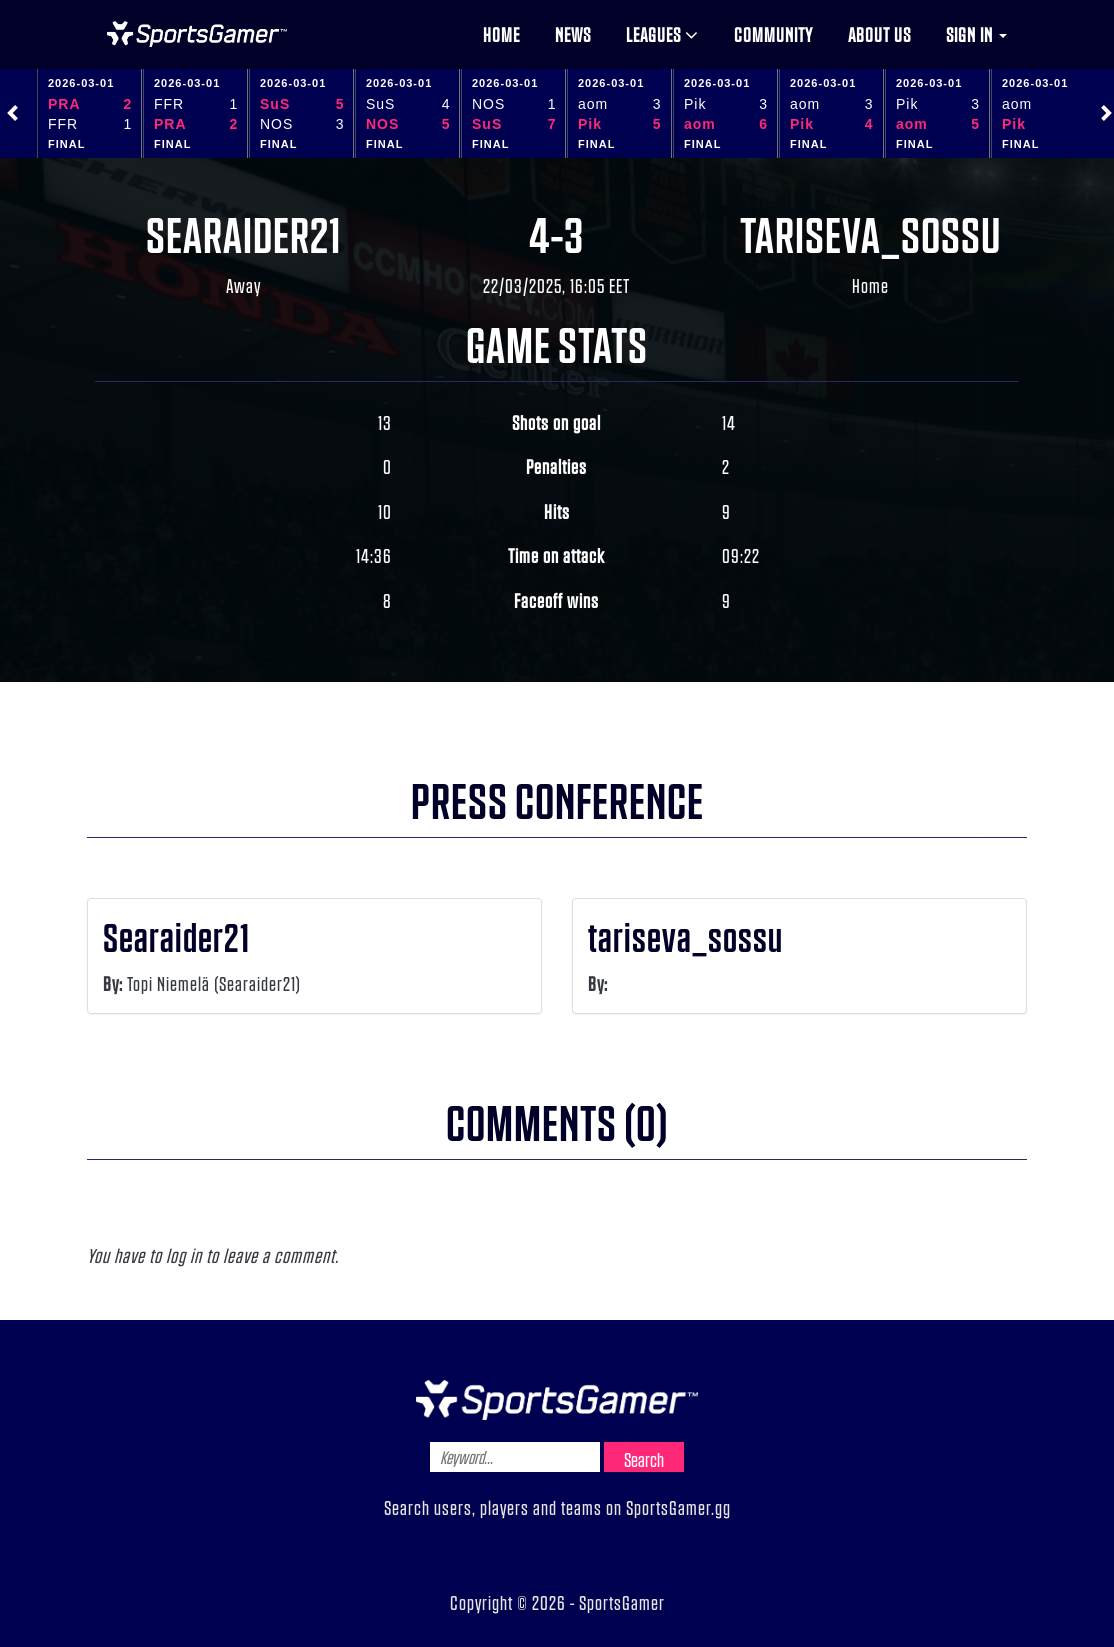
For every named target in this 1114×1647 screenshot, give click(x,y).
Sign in (976, 34)
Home (501, 34)
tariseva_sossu (870, 233)
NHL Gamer (197, 34)
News (573, 34)
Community (773, 34)
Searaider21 (244, 233)
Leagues (662, 34)
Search (644, 1459)
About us (879, 34)
